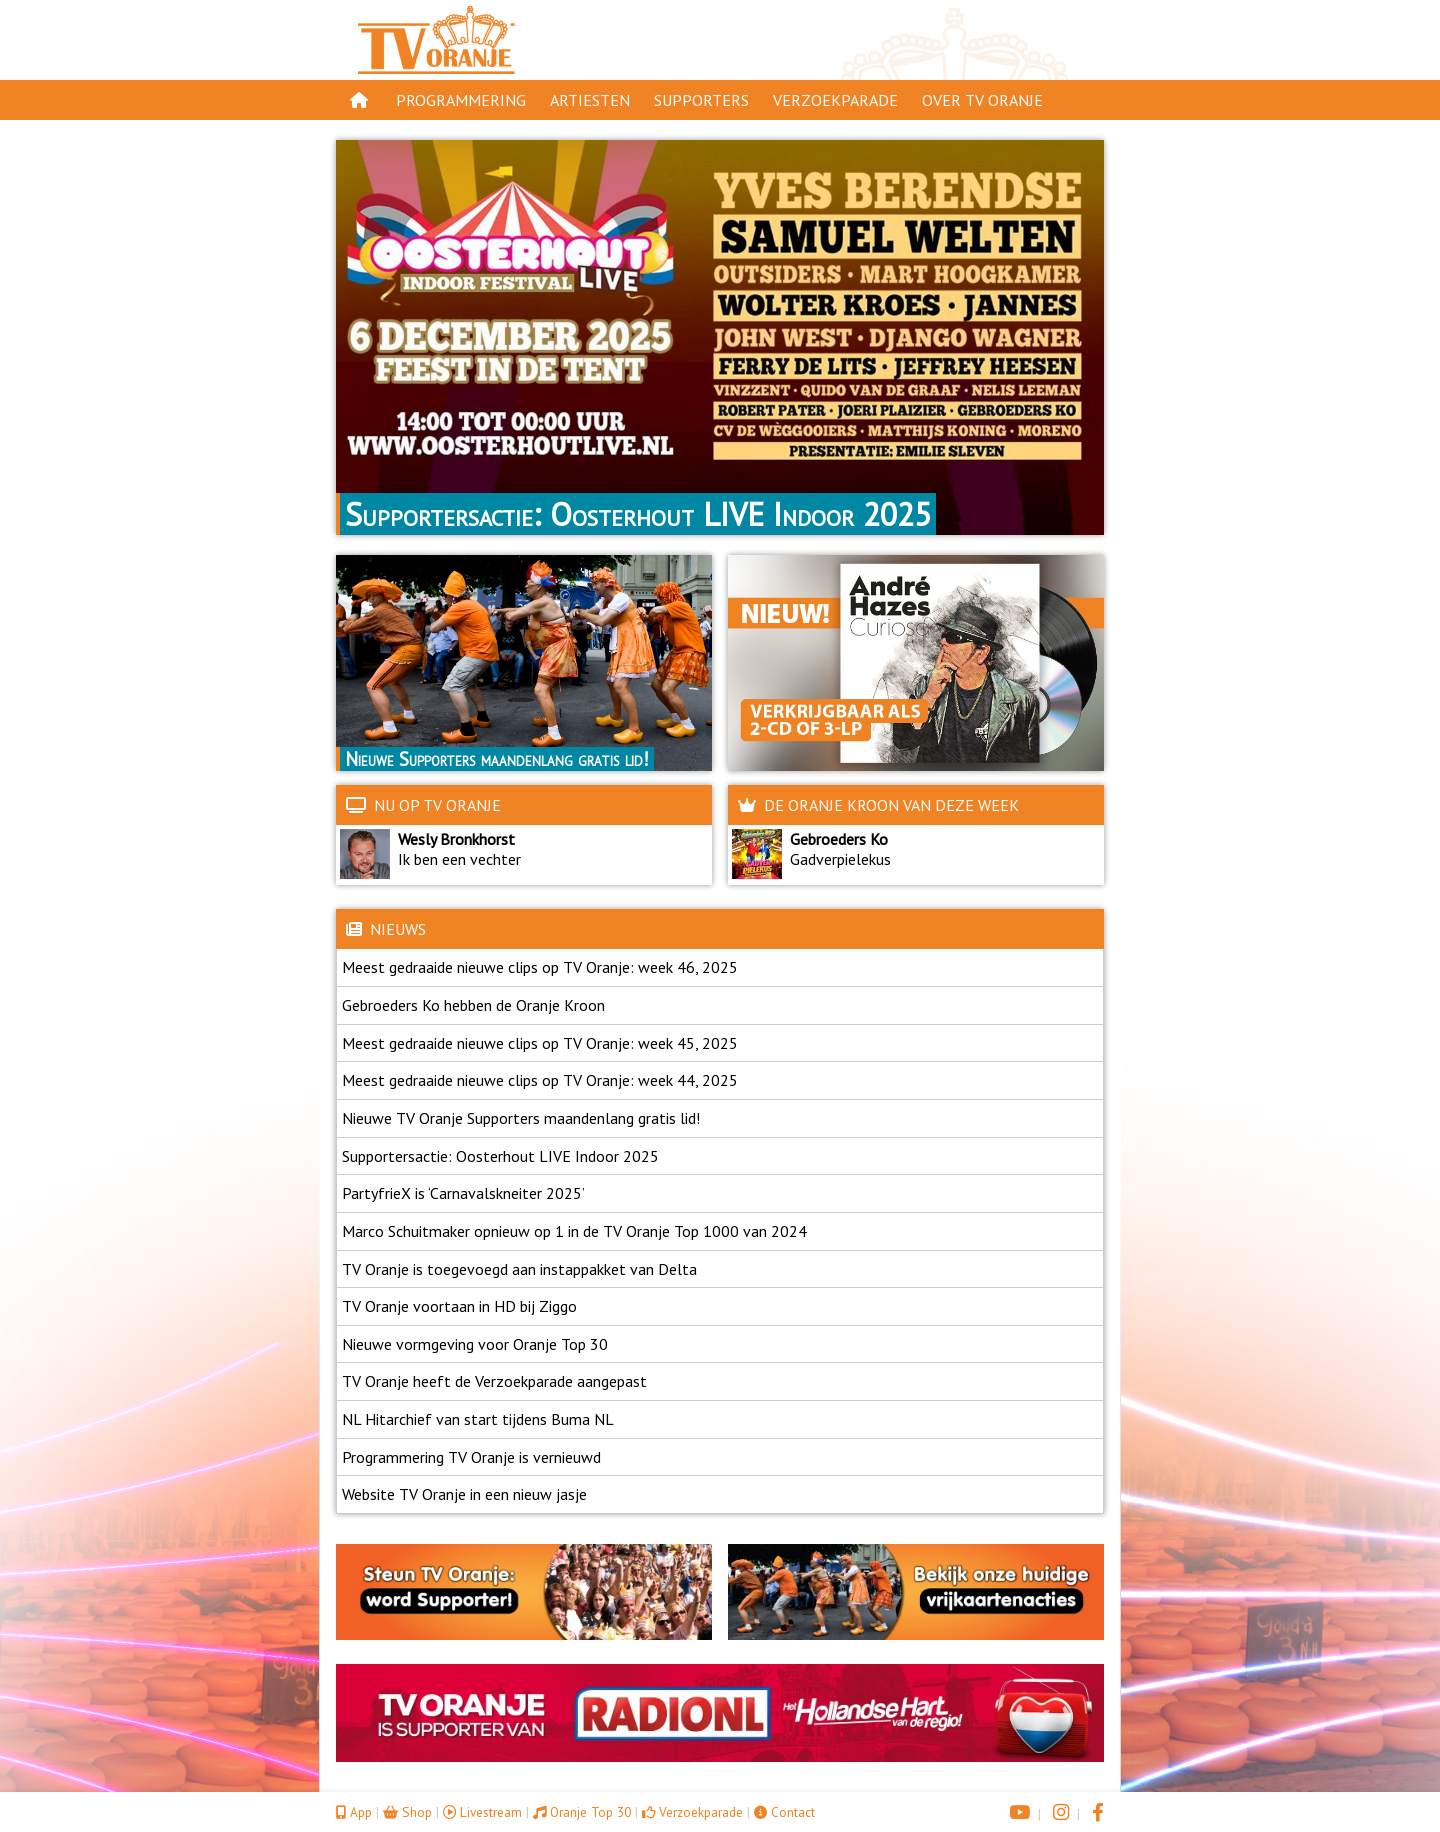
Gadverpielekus (836, 859)
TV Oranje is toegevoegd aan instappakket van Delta (519, 1269)
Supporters (701, 100)
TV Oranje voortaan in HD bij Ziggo (459, 1306)
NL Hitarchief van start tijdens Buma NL (478, 1419)
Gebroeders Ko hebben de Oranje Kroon (473, 1005)
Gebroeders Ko (839, 839)
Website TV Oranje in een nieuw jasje (464, 1494)
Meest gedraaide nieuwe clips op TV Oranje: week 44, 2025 (540, 1080)
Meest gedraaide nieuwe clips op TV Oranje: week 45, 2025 (540, 1043)
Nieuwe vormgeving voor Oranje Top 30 (475, 1344)
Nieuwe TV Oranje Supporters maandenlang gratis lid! (521, 1118)
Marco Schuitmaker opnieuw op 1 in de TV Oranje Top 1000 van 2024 (574, 1231)
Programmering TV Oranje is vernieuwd (471, 1457)
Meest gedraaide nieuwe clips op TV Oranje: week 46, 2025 (540, 967)
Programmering (461, 100)
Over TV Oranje (982, 100)
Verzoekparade (835, 100)
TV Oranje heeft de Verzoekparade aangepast (494, 1381)
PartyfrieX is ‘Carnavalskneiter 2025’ (463, 1193)
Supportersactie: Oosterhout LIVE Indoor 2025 (500, 1156)
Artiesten (590, 100)
